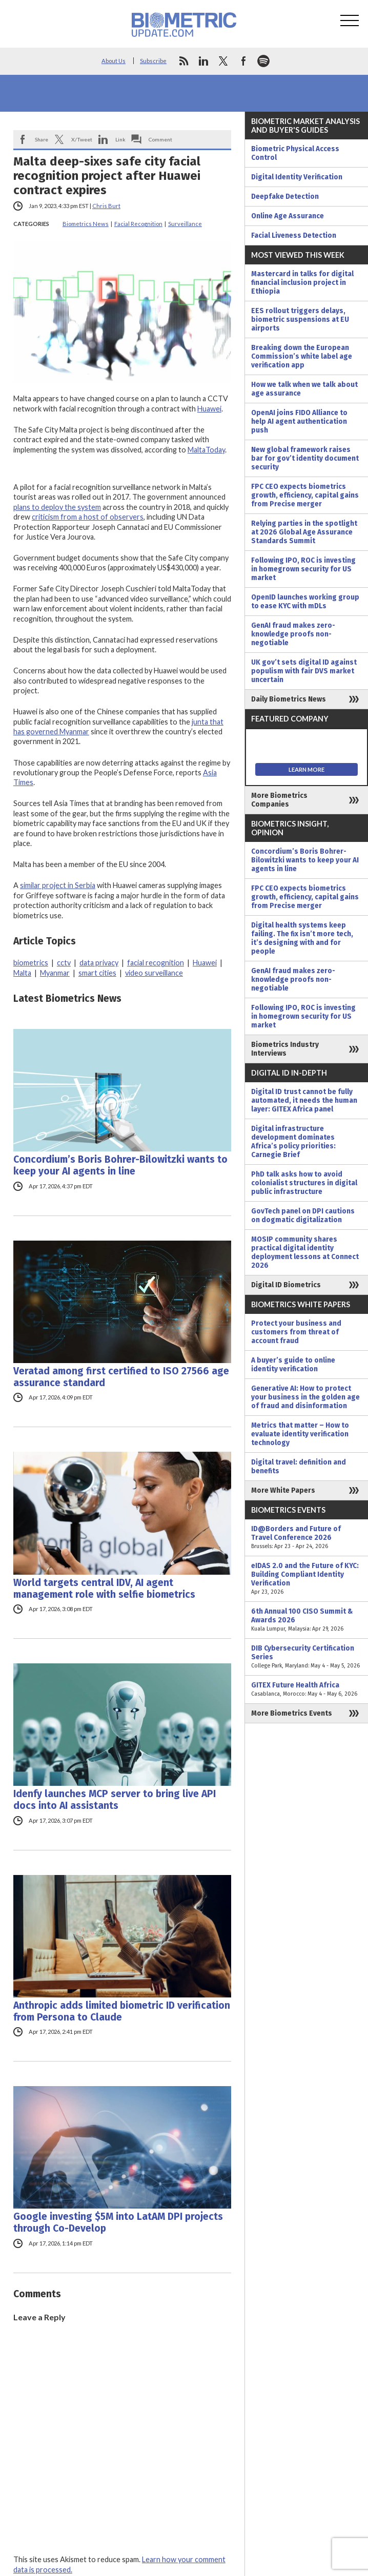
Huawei (209, 408)
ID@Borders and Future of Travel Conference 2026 (306, 1537)
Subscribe (153, 60)
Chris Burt (106, 205)
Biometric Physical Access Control (295, 153)
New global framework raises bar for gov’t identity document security (305, 458)
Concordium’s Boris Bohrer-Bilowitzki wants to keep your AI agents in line (120, 1165)
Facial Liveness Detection (293, 235)
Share (41, 139)
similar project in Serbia (57, 885)
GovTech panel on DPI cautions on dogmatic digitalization (303, 1215)
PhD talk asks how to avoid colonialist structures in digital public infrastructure (304, 1183)
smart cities (97, 972)
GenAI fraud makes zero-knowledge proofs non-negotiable (293, 634)
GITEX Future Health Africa (306, 1689)
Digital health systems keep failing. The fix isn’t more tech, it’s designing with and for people (302, 938)
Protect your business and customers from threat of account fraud (296, 1332)
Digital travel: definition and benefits (298, 1466)
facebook (243, 61)
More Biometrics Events (291, 1713)
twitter (223, 61)
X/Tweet (81, 139)
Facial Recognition (138, 223)
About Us (113, 60)
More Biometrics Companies (279, 800)
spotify (263, 61)
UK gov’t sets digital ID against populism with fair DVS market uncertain (304, 671)
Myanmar (55, 972)
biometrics (30, 962)
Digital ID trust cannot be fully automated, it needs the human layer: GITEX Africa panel (304, 1100)
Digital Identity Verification (296, 177)
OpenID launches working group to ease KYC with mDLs (305, 601)
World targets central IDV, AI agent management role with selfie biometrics (104, 1588)
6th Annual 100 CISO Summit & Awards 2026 (306, 1620)
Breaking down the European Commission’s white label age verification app (301, 356)
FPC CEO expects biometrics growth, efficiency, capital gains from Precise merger (305, 495)
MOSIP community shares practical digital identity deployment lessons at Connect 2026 (305, 1252)
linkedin (203, 61)
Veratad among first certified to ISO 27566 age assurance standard (121, 1377)
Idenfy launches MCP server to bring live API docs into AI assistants (114, 1799)
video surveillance (154, 972)
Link (120, 139)
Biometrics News (86, 223)
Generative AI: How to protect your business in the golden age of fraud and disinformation (305, 1397)
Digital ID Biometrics (286, 1285)
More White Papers (283, 1490)
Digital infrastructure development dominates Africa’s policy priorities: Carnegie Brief (293, 1141)
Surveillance (185, 223)
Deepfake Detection (285, 196)
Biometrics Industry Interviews (285, 1049)
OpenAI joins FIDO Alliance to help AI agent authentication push (299, 421)
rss (183, 61)
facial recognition (155, 962)
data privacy (98, 962)
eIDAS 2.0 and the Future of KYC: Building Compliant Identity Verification (306, 1578)
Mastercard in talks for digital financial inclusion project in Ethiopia (302, 283)
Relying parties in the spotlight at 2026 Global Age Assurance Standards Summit (304, 532)
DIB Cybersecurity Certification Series (306, 1657)
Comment (160, 139)
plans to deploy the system (57, 507)
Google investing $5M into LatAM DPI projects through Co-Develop (118, 2222)
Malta (22, 972)
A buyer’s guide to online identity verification (293, 1364)
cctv (64, 962)
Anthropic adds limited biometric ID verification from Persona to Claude (121, 2011)
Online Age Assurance (287, 216)
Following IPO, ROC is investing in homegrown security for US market (303, 569)
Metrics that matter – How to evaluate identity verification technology (300, 1434)
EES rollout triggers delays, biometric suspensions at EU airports (300, 319)
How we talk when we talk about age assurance (304, 389)
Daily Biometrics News (288, 699)
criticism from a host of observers (88, 516)
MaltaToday (206, 449)
